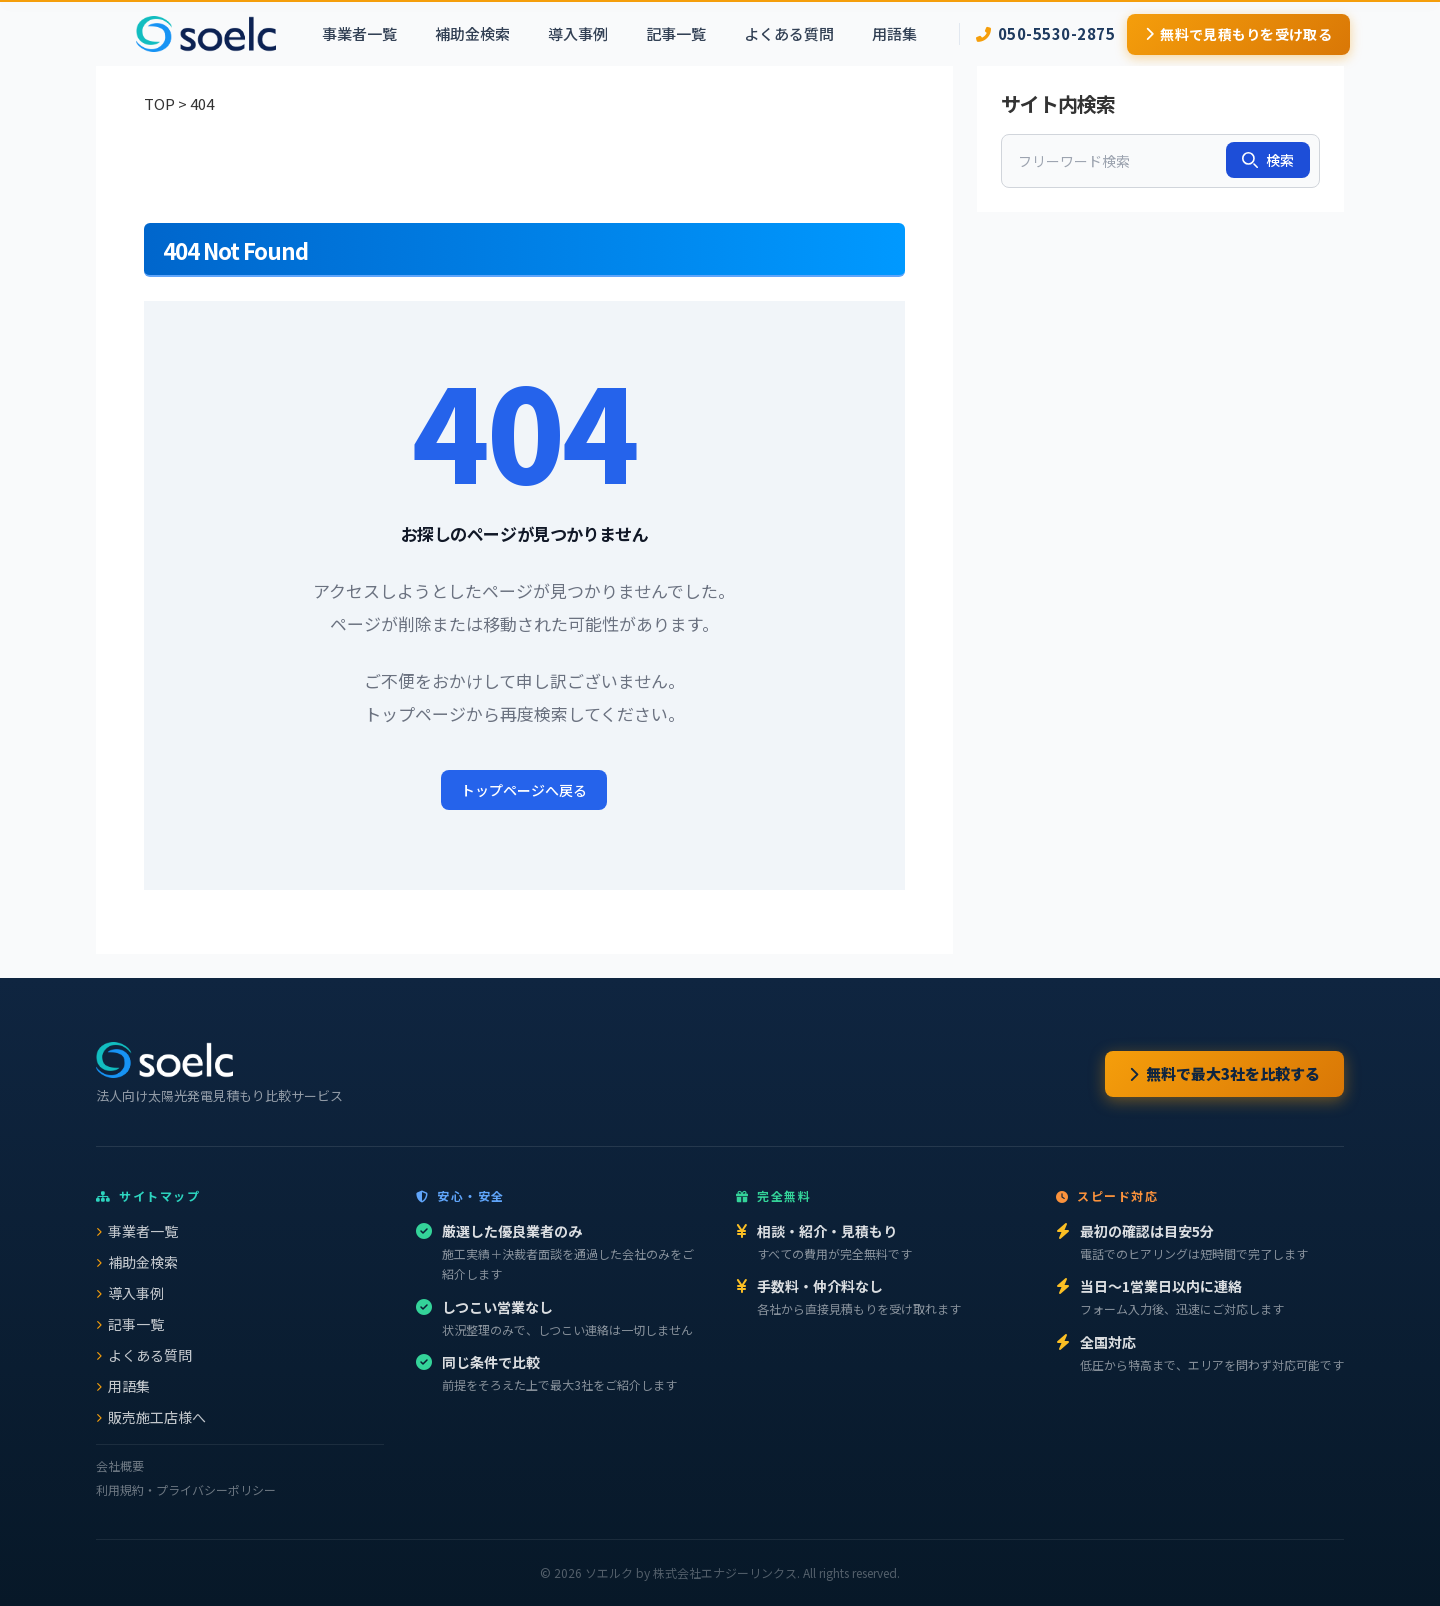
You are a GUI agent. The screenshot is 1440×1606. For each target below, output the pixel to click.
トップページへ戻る (524, 790)
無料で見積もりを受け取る (1238, 34)
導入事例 (578, 33)
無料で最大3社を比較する (1224, 1073)
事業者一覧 (359, 33)
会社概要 (120, 1465)
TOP (159, 103)
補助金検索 (472, 33)
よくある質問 (789, 33)
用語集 (894, 33)
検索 (1268, 160)
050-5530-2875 (1045, 33)
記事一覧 (676, 33)
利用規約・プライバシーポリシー (186, 1489)
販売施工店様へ (151, 1417)
